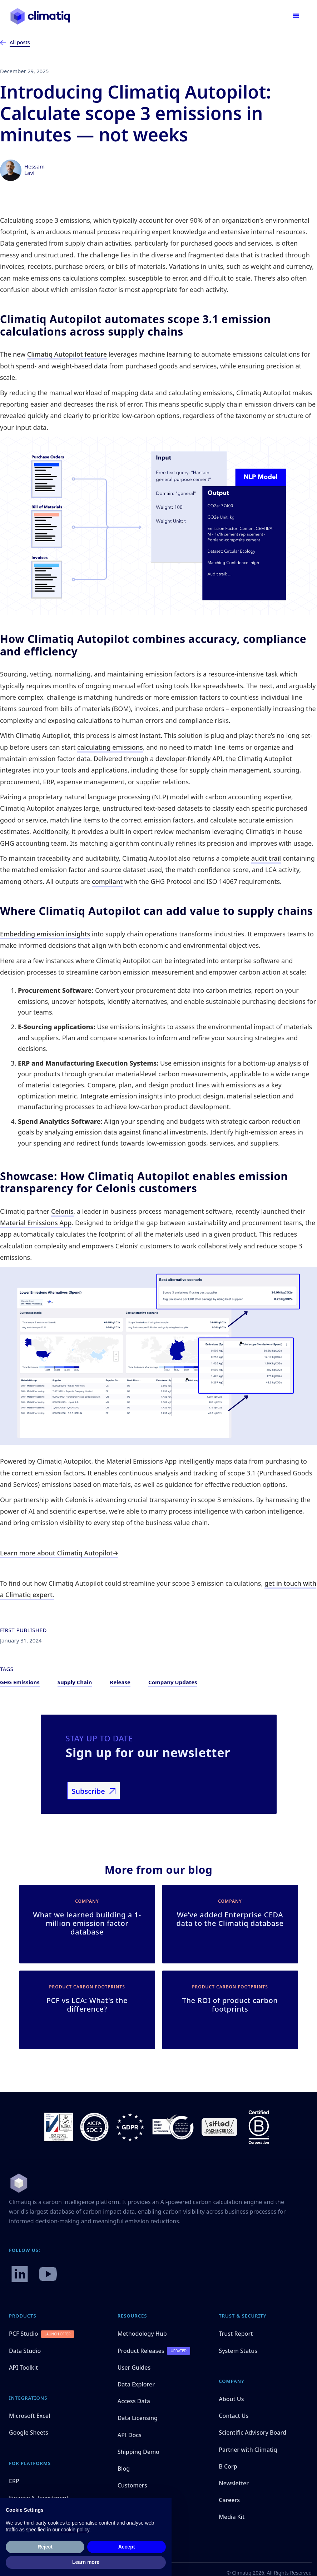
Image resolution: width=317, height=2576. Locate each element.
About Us (231, 2399)
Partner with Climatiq (248, 2450)
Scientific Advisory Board (252, 2432)
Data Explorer (136, 2384)
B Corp (228, 2466)
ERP (14, 2481)
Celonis (62, 1211)
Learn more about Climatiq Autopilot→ (59, 1553)
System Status (238, 2351)
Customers (132, 2485)
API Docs (130, 2435)
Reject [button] (45, 2547)
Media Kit (231, 2517)
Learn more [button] (85, 2562)
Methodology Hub (142, 2334)
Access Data (134, 2401)
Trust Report (236, 2334)
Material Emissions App (35, 1222)
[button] (295, 16)
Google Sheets (28, 2432)
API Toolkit (23, 2367)
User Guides (134, 2367)
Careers (229, 2500)
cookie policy (75, 2529)
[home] (40, 16)
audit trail (266, 858)
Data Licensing (138, 2418)
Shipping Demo (138, 2452)
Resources (132, 2316)
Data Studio (25, 2351)
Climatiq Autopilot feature (67, 354)
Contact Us (233, 2416)
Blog (124, 2468)
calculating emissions (110, 747)
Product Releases (141, 2351)
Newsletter (234, 2483)
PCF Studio (23, 2334)
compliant (107, 881)
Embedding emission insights (45, 934)
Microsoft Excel (29, 2416)
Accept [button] (126, 2547)
